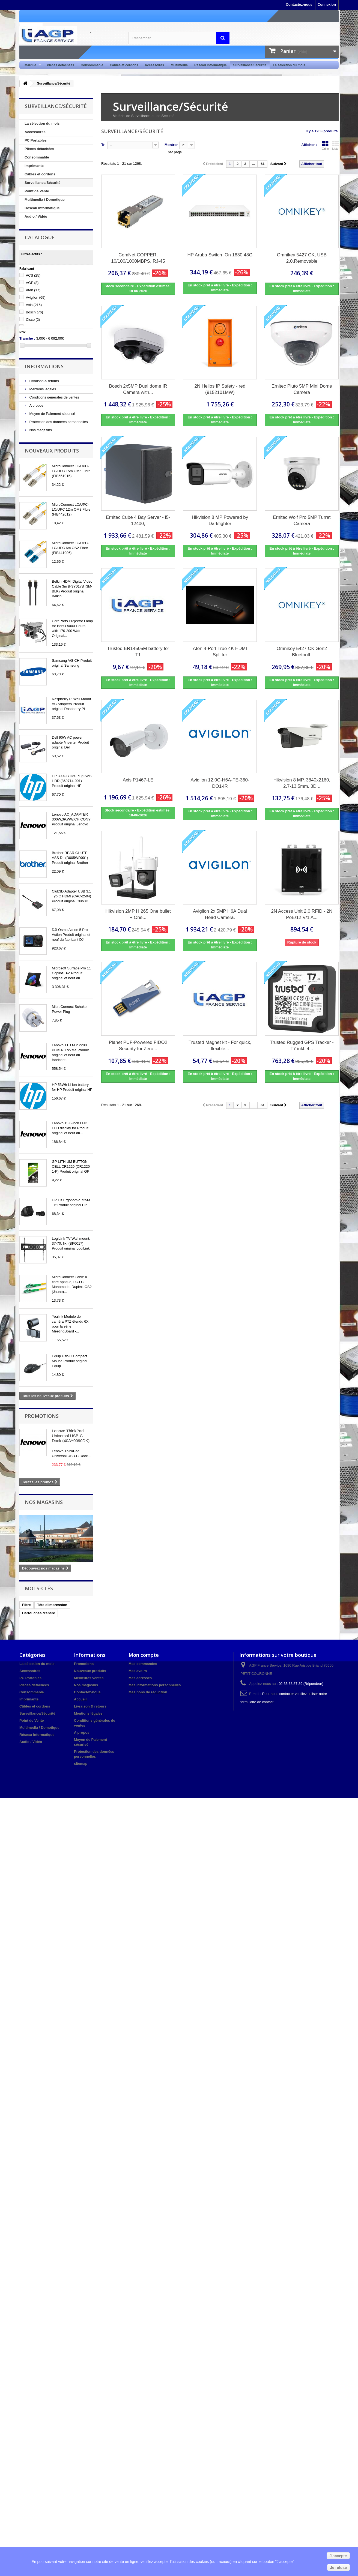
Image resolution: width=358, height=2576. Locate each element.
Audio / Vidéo (36, 216)
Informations (44, 366)
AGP (32, 283)
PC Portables (36, 140)
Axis (34, 305)
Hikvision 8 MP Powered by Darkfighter (220, 520)
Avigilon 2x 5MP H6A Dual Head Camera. (220, 914)
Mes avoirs (138, 1671)
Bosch (34, 312)
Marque (31, 65)
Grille (325, 145)
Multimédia (179, 65)
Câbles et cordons (124, 65)
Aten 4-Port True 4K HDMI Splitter (220, 651)
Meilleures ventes (88, 1678)
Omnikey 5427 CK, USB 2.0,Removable (302, 258)
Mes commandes (143, 1664)
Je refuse (338, 2567)
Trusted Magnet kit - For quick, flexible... (220, 1045)
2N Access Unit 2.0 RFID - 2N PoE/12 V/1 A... (302, 914)
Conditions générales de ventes (53, 397)
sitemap (80, 1764)
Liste (335, 145)
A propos (35, 405)
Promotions (42, 1416)
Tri (103, 145)
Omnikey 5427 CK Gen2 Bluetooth (302, 651)
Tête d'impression (52, 1605)
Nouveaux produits (52, 450)
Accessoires (154, 65)
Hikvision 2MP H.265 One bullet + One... (138, 914)
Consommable (92, 65)
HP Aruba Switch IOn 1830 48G (220, 254)
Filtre (26, 1605)
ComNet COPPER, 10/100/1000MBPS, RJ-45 (138, 258)
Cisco (33, 319)
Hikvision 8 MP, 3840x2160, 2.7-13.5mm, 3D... (301, 783)
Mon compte (144, 1655)
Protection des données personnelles (58, 422)
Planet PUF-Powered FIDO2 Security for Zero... (138, 1045)
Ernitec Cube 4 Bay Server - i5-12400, (138, 520)
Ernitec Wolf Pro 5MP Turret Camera (301, 520)
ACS (33, 275)
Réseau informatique (210, 65)
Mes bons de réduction (148, 1692)
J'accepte (338, 2556)
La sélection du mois (289, 65)
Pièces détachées (60, 65)
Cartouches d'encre (38, 1613)
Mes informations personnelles (155, 1685)
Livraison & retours (43, 381)
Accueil (80, 1699)
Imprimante (34, 166)
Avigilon (36, 297)
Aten (33, 290)
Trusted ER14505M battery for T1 (138, 651)
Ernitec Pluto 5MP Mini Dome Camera (302, 389)
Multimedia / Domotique (45, 199)
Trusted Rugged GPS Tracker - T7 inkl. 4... (302, 1045)
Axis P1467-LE (138, 780)
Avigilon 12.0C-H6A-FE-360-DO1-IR (219, 783)
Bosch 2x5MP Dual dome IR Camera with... (138, 389)
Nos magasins (40, 430)
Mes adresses (140, 1678)
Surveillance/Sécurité (249, 65)
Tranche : (27, 338)
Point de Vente (37, 191)
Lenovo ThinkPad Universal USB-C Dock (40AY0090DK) (71, 1435)
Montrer (171, 145)
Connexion (327, 4)
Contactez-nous (299, 4)
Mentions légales (42, 389)
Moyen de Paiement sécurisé (51, 414)
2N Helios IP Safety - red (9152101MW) (220, 389)
